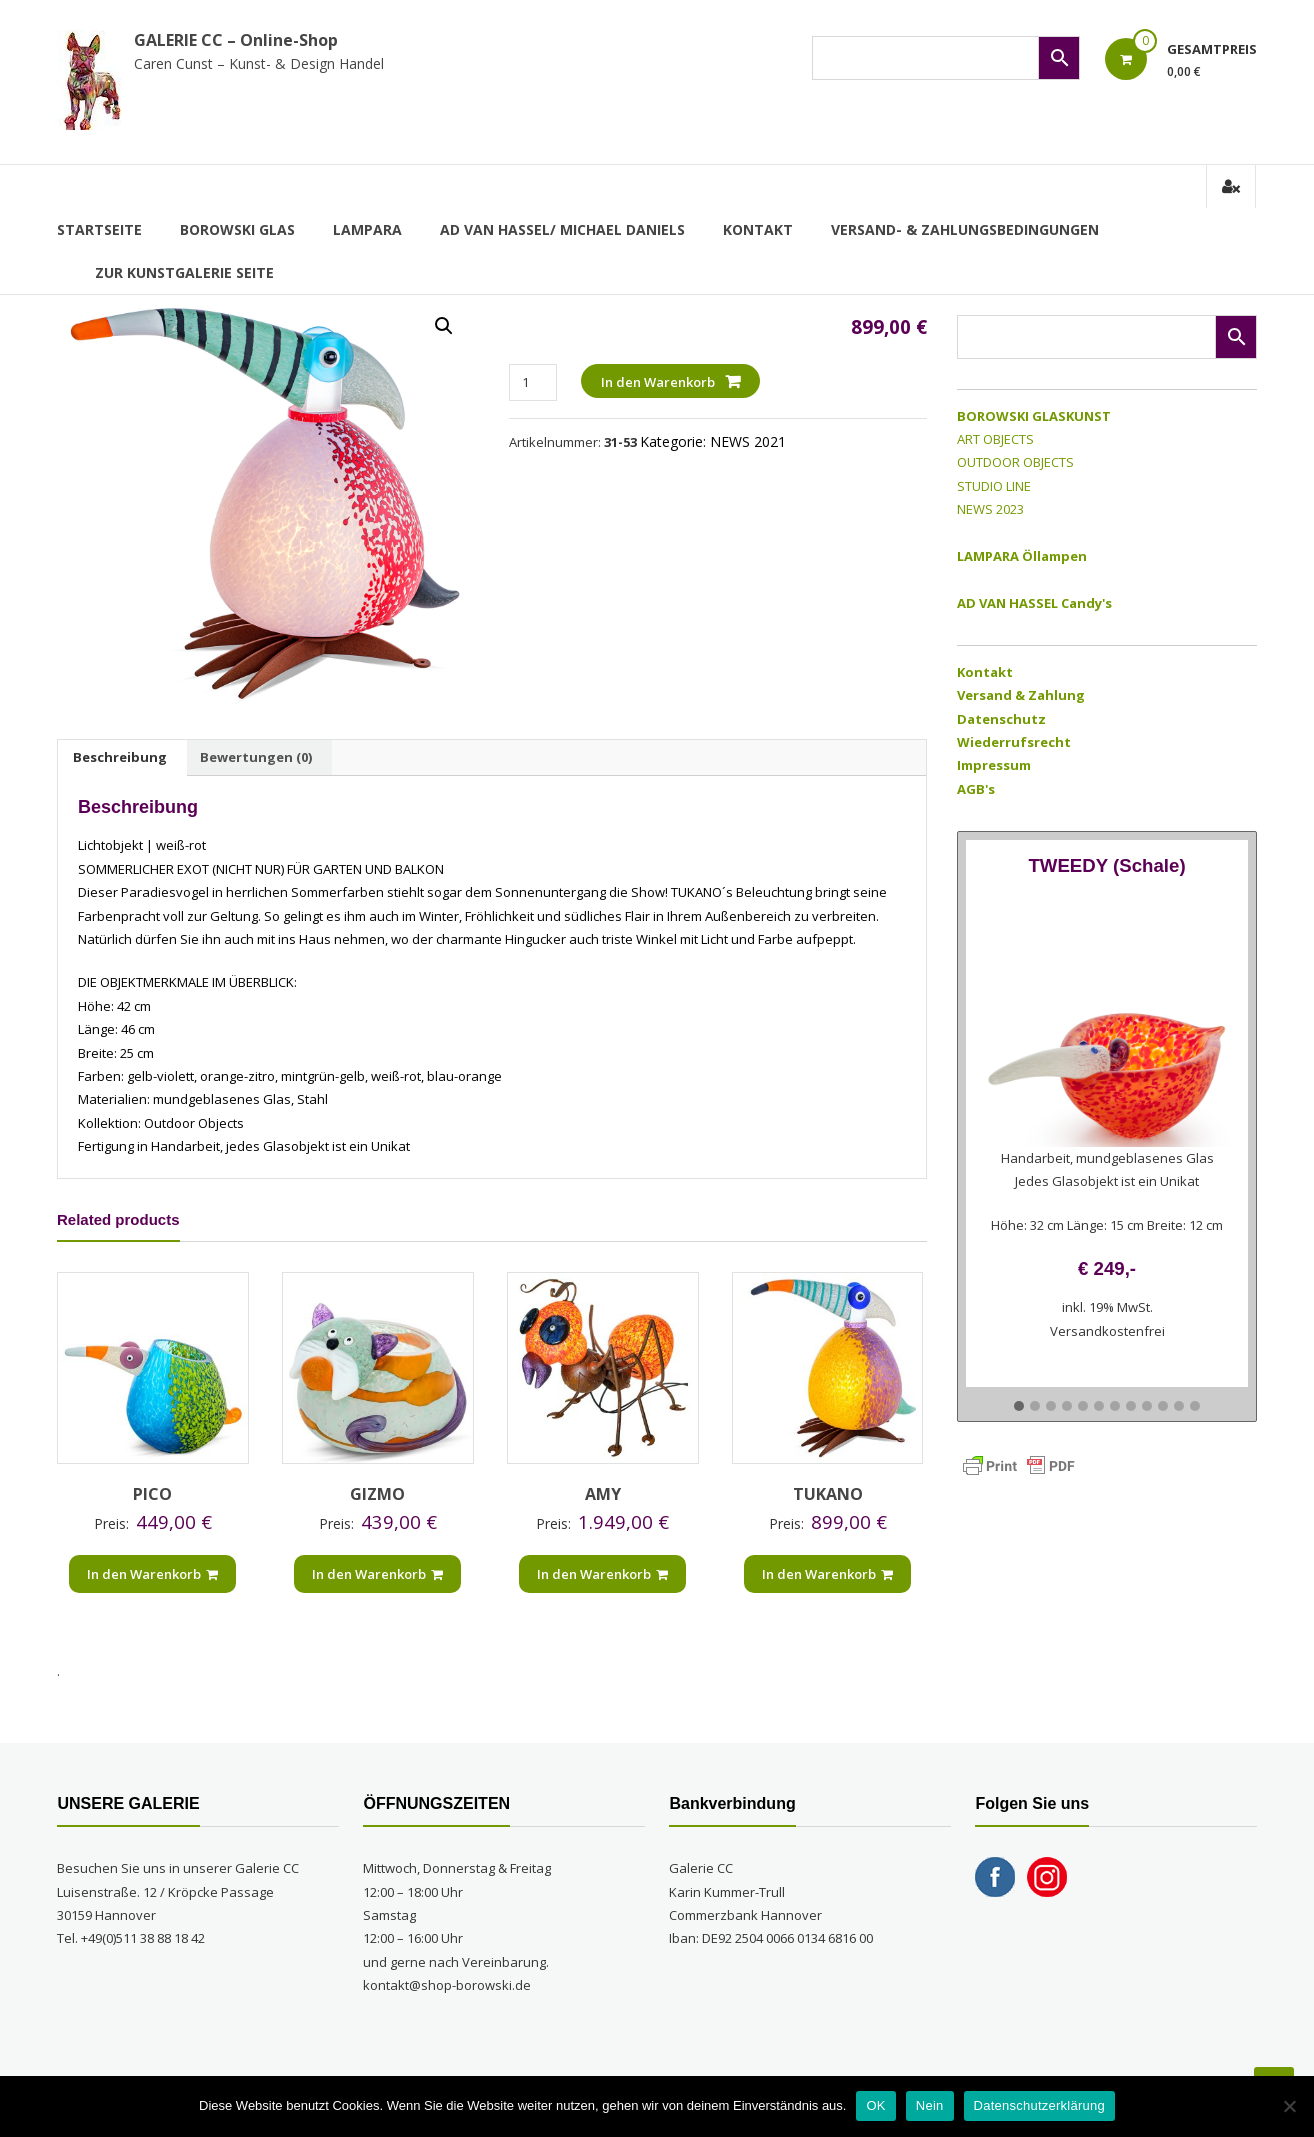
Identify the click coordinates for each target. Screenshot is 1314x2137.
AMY (603, 1494)
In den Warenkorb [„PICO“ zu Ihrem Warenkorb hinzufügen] (152, 1574)
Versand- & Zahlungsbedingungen (965, 229)
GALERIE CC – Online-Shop (236, 40)
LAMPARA (367, 229)
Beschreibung (120, 757)
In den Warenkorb (658, 382)
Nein (930, 2105)
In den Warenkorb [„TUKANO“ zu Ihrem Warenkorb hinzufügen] (827, 1574)
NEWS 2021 (748, 441)
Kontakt (758, 229)
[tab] (120, 758)
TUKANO (828, 1494)
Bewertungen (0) (256, 757)
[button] (1019, 1407)
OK (875, 2105)
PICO (152, 1494)
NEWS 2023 (990, 509)
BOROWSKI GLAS (237, 229)
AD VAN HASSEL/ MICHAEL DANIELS (562, 229)
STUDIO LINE (994, 486)
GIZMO (377, 1494)
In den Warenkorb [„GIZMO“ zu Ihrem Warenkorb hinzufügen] (377, 1574)
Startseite (99, 229)
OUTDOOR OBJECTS (1015, 462)
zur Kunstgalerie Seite (184, 272)
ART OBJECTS (995, 439)
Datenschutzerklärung (1039, 2105)
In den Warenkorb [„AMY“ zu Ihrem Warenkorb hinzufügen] (602, 1574)
